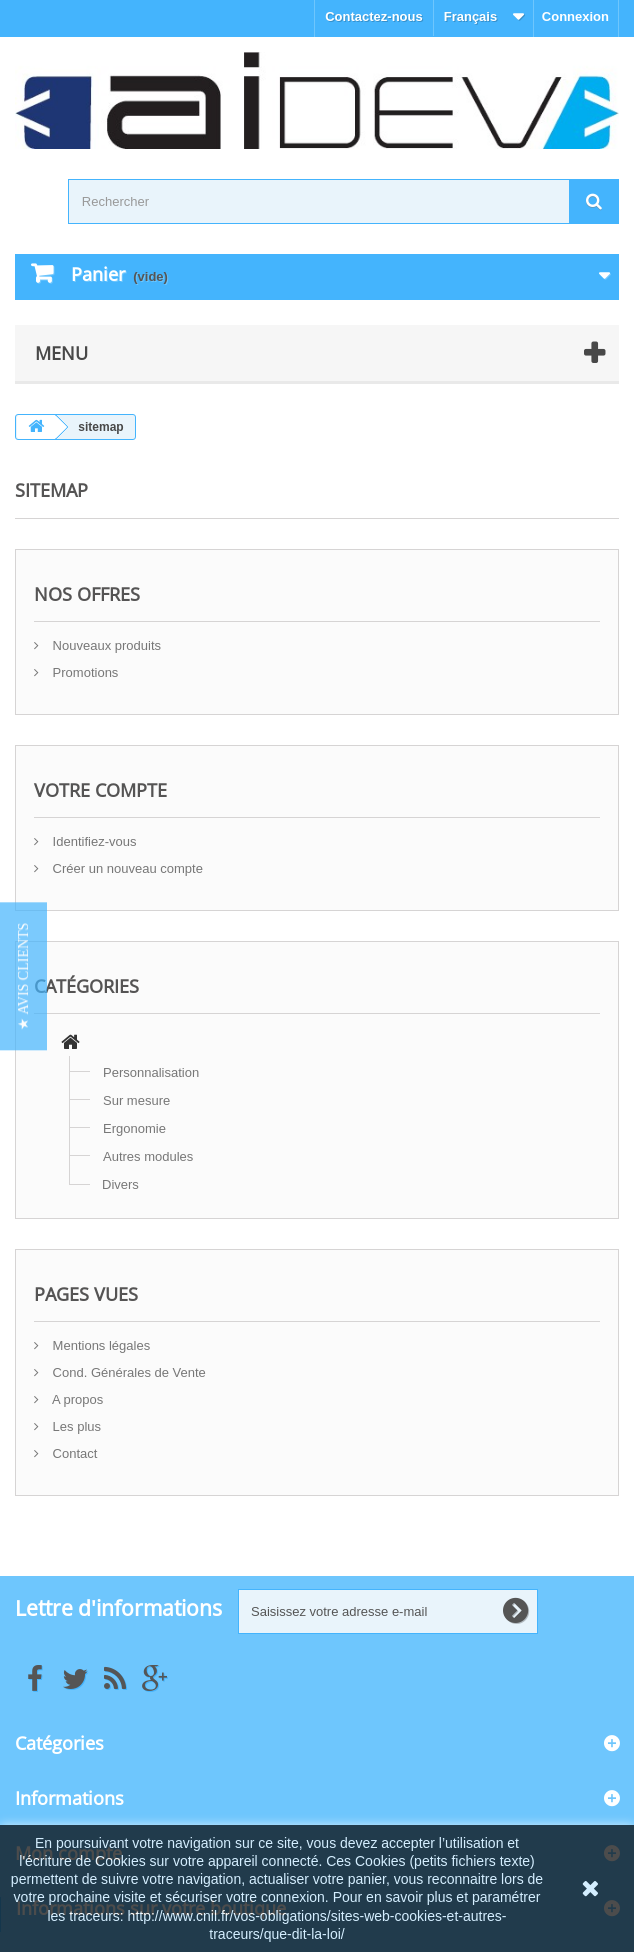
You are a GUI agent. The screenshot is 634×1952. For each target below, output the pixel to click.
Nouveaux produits (105, 645)
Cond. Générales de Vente (127, 1372)
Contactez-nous (374, 16)
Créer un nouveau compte (126, 868)
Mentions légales (99, 1345)
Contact (73, 1453)
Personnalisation (151, 1072)
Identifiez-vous (92, 841)
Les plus (75, 1426)
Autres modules (148, 1156)
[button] (23, 976)
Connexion (575, 16)
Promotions (83, 672)
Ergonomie (134, 1128)
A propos (76, 1399)
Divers (120, 1184)
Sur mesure (136, 1100)
